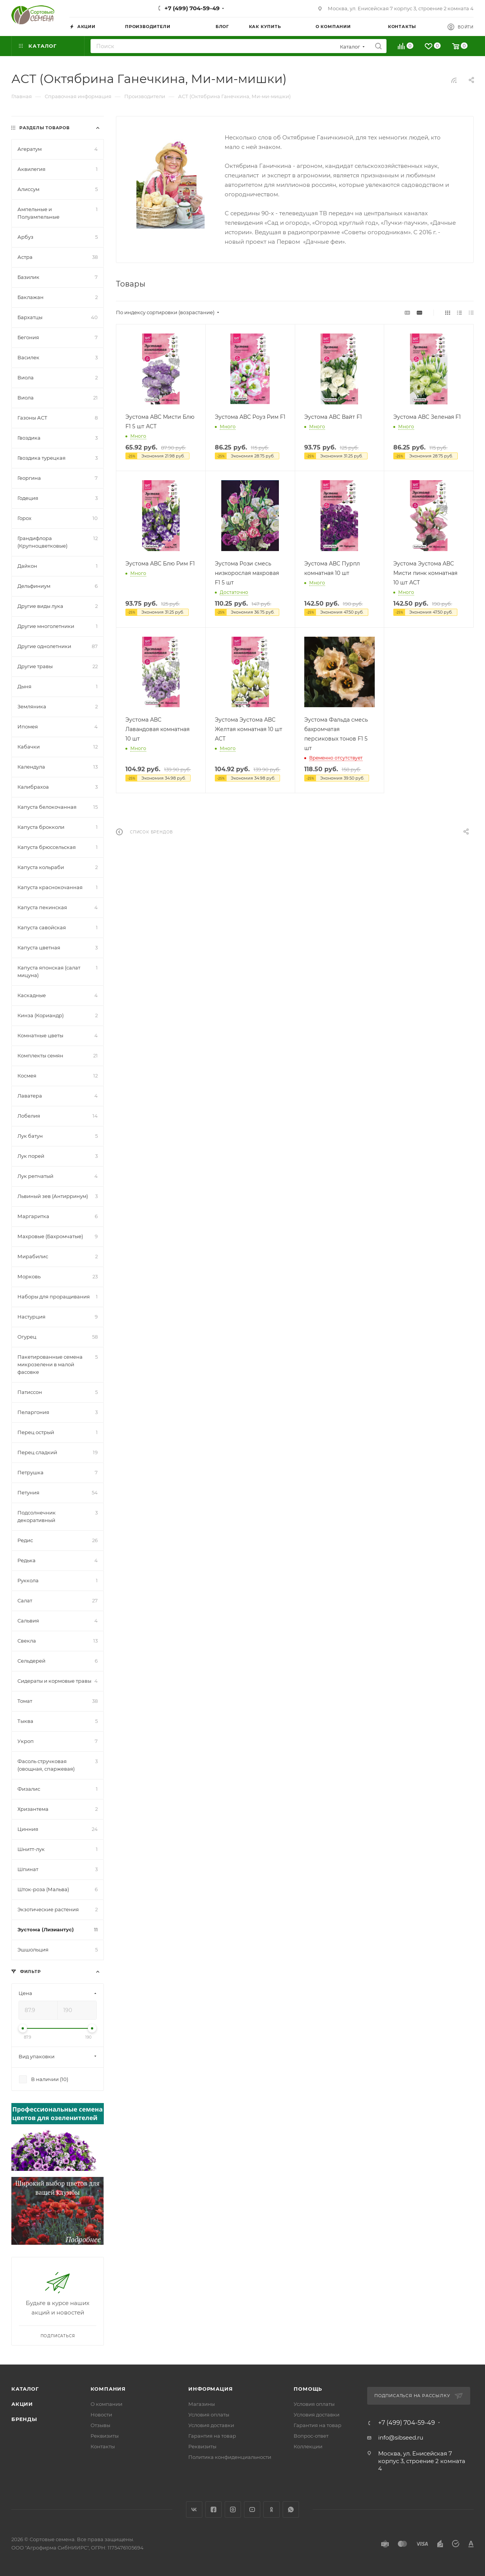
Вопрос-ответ (311, 2436)
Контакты (103, 2446)
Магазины (201, 2404)
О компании (106, 2404)
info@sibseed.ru (400, 2437)
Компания (108, 2389)
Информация (210, 2389)
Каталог (25, 2389)
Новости (101, 2415)
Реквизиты (105, 2436)
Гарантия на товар (212, 2436)
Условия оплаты (208, 2415)
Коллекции (308, 2446)
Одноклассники (271, 2509)
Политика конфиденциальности (229, 2457)
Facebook (213, 2509)
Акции (22, 2404)
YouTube (252, 2509)
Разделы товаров (44, 127)
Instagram (233, 2509)
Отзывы (100, 2425)
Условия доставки (211, 2425)
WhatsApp (291, 2509)
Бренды (24, 2419)
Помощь (308, 2389)
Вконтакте (194, 2509)
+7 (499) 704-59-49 (192, 8)
